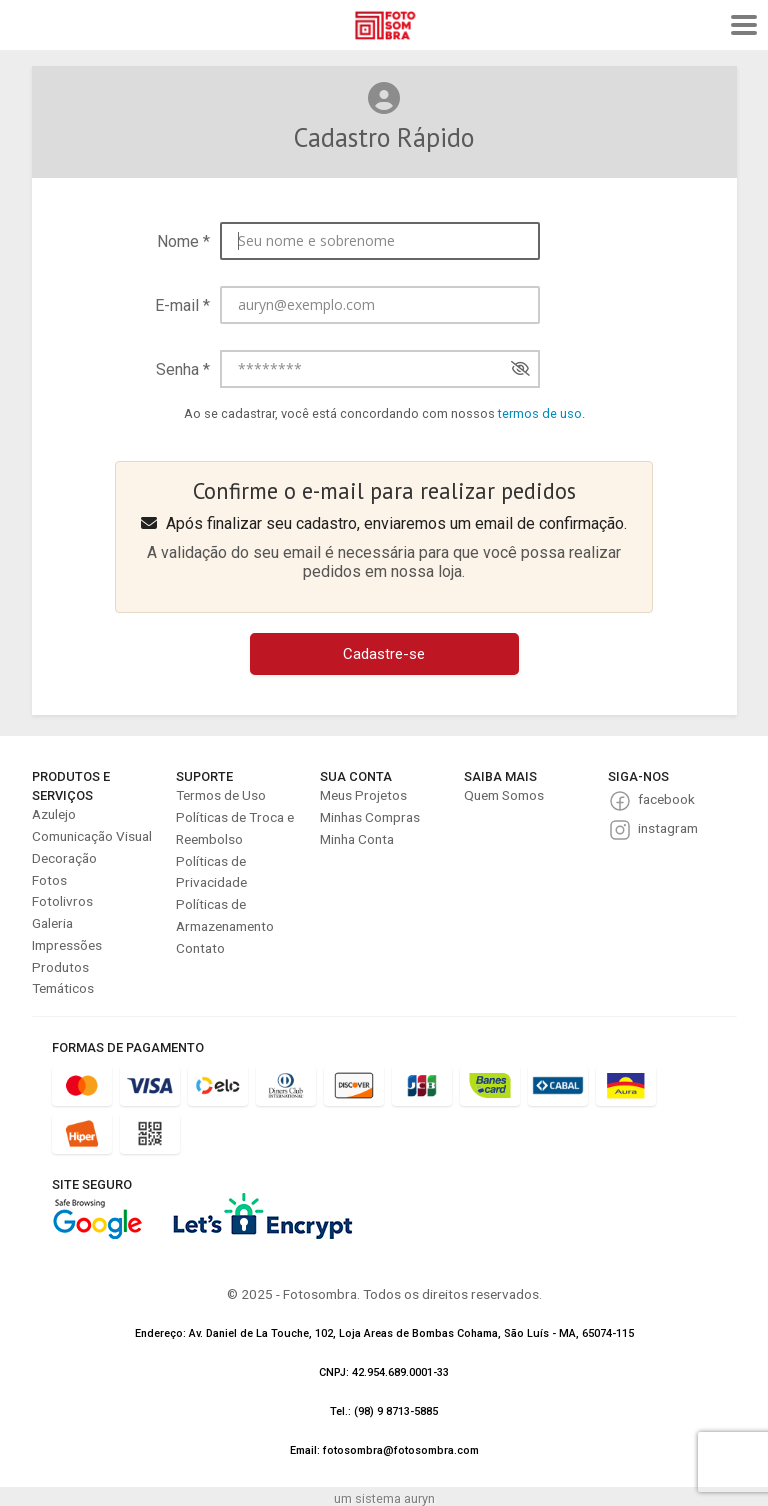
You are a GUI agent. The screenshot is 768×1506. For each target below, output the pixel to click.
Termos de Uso (221, 795)
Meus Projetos (363, 795)
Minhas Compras (370, 817)
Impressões (67, 945)
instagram (668, 828)
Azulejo (54, 814)
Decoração (64, 858)
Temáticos (63, 988)
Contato (200, 948)
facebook (666, 799)
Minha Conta (357, 839)
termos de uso (540, 413)
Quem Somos (504, 795)
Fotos (49, 880)
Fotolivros (62, 901)
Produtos (60, 967)
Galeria (52, 923)
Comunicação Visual (92, 836)
